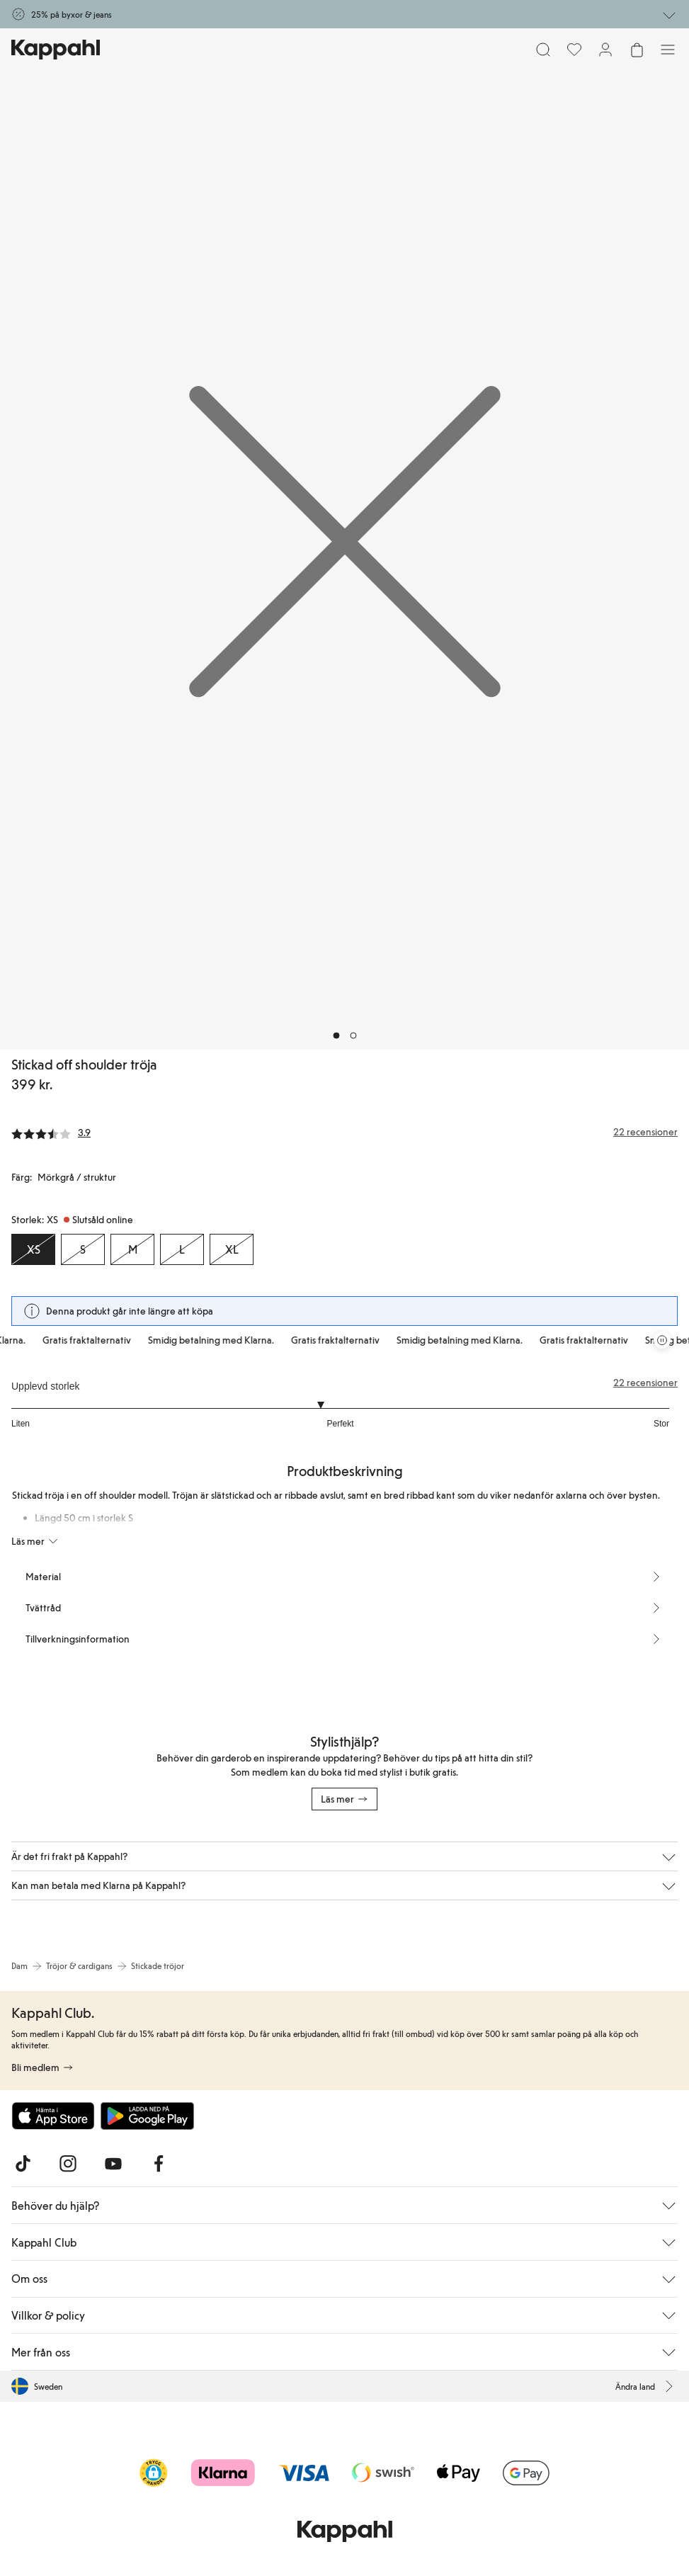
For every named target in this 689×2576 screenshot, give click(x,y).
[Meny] (667, 49)
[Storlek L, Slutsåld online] (182, 1249)
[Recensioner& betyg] (344, 1131)
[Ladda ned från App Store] (53, 2115)
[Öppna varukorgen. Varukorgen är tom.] (636, 49)
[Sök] (543, 49)
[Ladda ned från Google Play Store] (147, 2115)
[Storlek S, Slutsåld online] (83, 1249)
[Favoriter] (574, 49)
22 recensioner (645, 1382)
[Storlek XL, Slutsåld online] (232, 1249)
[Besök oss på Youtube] (113, 2163)
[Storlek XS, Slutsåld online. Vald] (33, 1249)
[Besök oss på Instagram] (68, 2163)
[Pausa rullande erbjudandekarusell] (662, 1340)
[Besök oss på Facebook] (158, 2163)
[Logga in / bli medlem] (605, 49)
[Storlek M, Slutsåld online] (132, 1249)
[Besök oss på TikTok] (22, 2163)
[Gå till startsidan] (55, 49)
